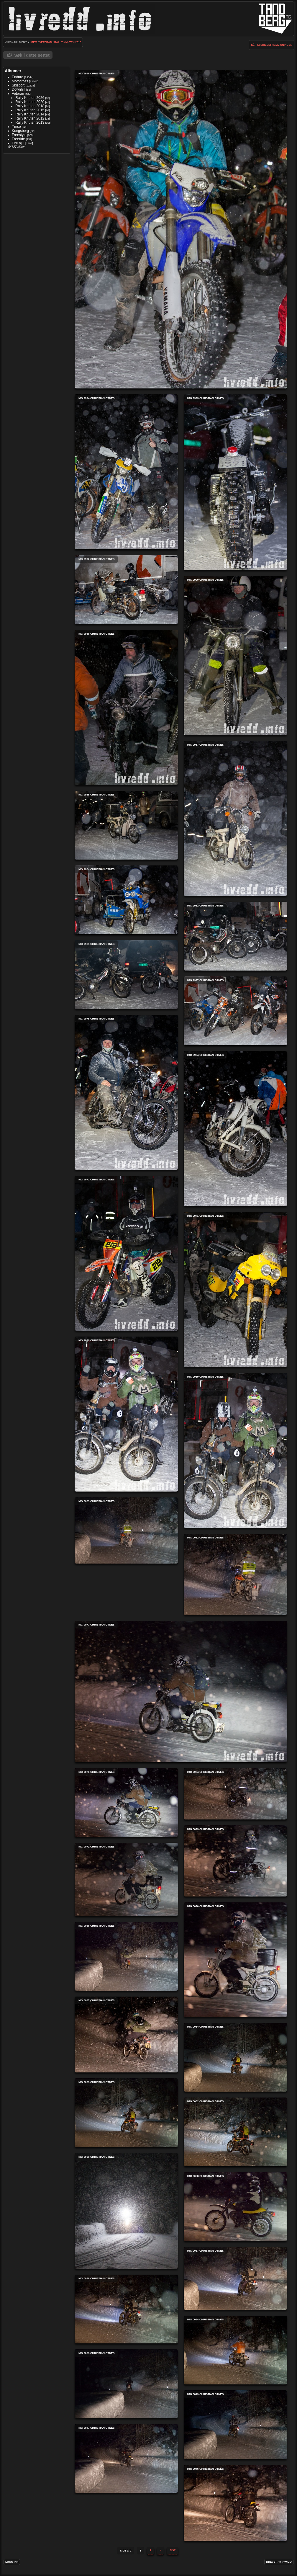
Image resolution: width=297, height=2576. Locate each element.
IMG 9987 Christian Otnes (235, 818)
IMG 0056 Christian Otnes (126, 2309)
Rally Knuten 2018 (67, 42)
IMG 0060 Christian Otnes (126, 2211)
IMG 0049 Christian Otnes (235, 2424)
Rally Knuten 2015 (29, 110)
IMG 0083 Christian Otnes (126, 1530)
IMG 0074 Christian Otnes (235, 1793)
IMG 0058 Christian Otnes (235, 2206)
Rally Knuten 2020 (29, 102)
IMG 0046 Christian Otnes (235, 2503)
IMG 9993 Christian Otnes (235, 482)
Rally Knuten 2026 (29, 98)
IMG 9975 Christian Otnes (126, 1092)
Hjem (33, 42)
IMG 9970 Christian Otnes (126, 1414)
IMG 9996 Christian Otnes (181, 229)
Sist (172, 2550)
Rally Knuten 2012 (29, 118)
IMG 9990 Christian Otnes (235, 655)
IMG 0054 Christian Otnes (235, 2350)
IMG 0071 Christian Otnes (126, 1879)
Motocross (20, 81)
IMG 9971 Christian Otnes (235, 1289)
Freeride (18, 139)
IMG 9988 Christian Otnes (126, 707)
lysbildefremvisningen (274, 44)
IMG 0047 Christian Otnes (126, 2458)
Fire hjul (18, 143)
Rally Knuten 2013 (29, 122)
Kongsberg (20, 131)
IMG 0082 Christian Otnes (235, 1574)
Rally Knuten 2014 (29, 114)
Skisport (18, 85)
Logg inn (12, 2561)
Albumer (13, 70)
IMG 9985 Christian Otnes (126, 825)
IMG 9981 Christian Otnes (126, 974)
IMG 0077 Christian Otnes (181, 1691)
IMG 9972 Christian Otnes (126, 1253)
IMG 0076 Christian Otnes (126, 1802)
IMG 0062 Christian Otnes (235, 2132)
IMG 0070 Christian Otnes (235, 1959)
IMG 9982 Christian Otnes (235, 936)
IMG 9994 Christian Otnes (126, 471)
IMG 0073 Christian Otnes (235, 1861)
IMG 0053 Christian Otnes (126, 2383)
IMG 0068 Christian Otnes (126, 1956)
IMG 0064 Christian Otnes (235, 2057)
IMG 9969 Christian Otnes (235, 1450)
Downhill (18, 89)
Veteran (45, 42)
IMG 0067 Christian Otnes (126, 2034)
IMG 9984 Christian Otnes (126, 899)
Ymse (16, 127)
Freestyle (19, 135)
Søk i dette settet (32, 55)
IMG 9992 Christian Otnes (126, 589)
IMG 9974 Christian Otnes (235, 1128)
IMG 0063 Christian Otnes (126, 2112)
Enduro (17, 77)
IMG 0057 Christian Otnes (235, 2278)
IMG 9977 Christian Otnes (235, 1010)
